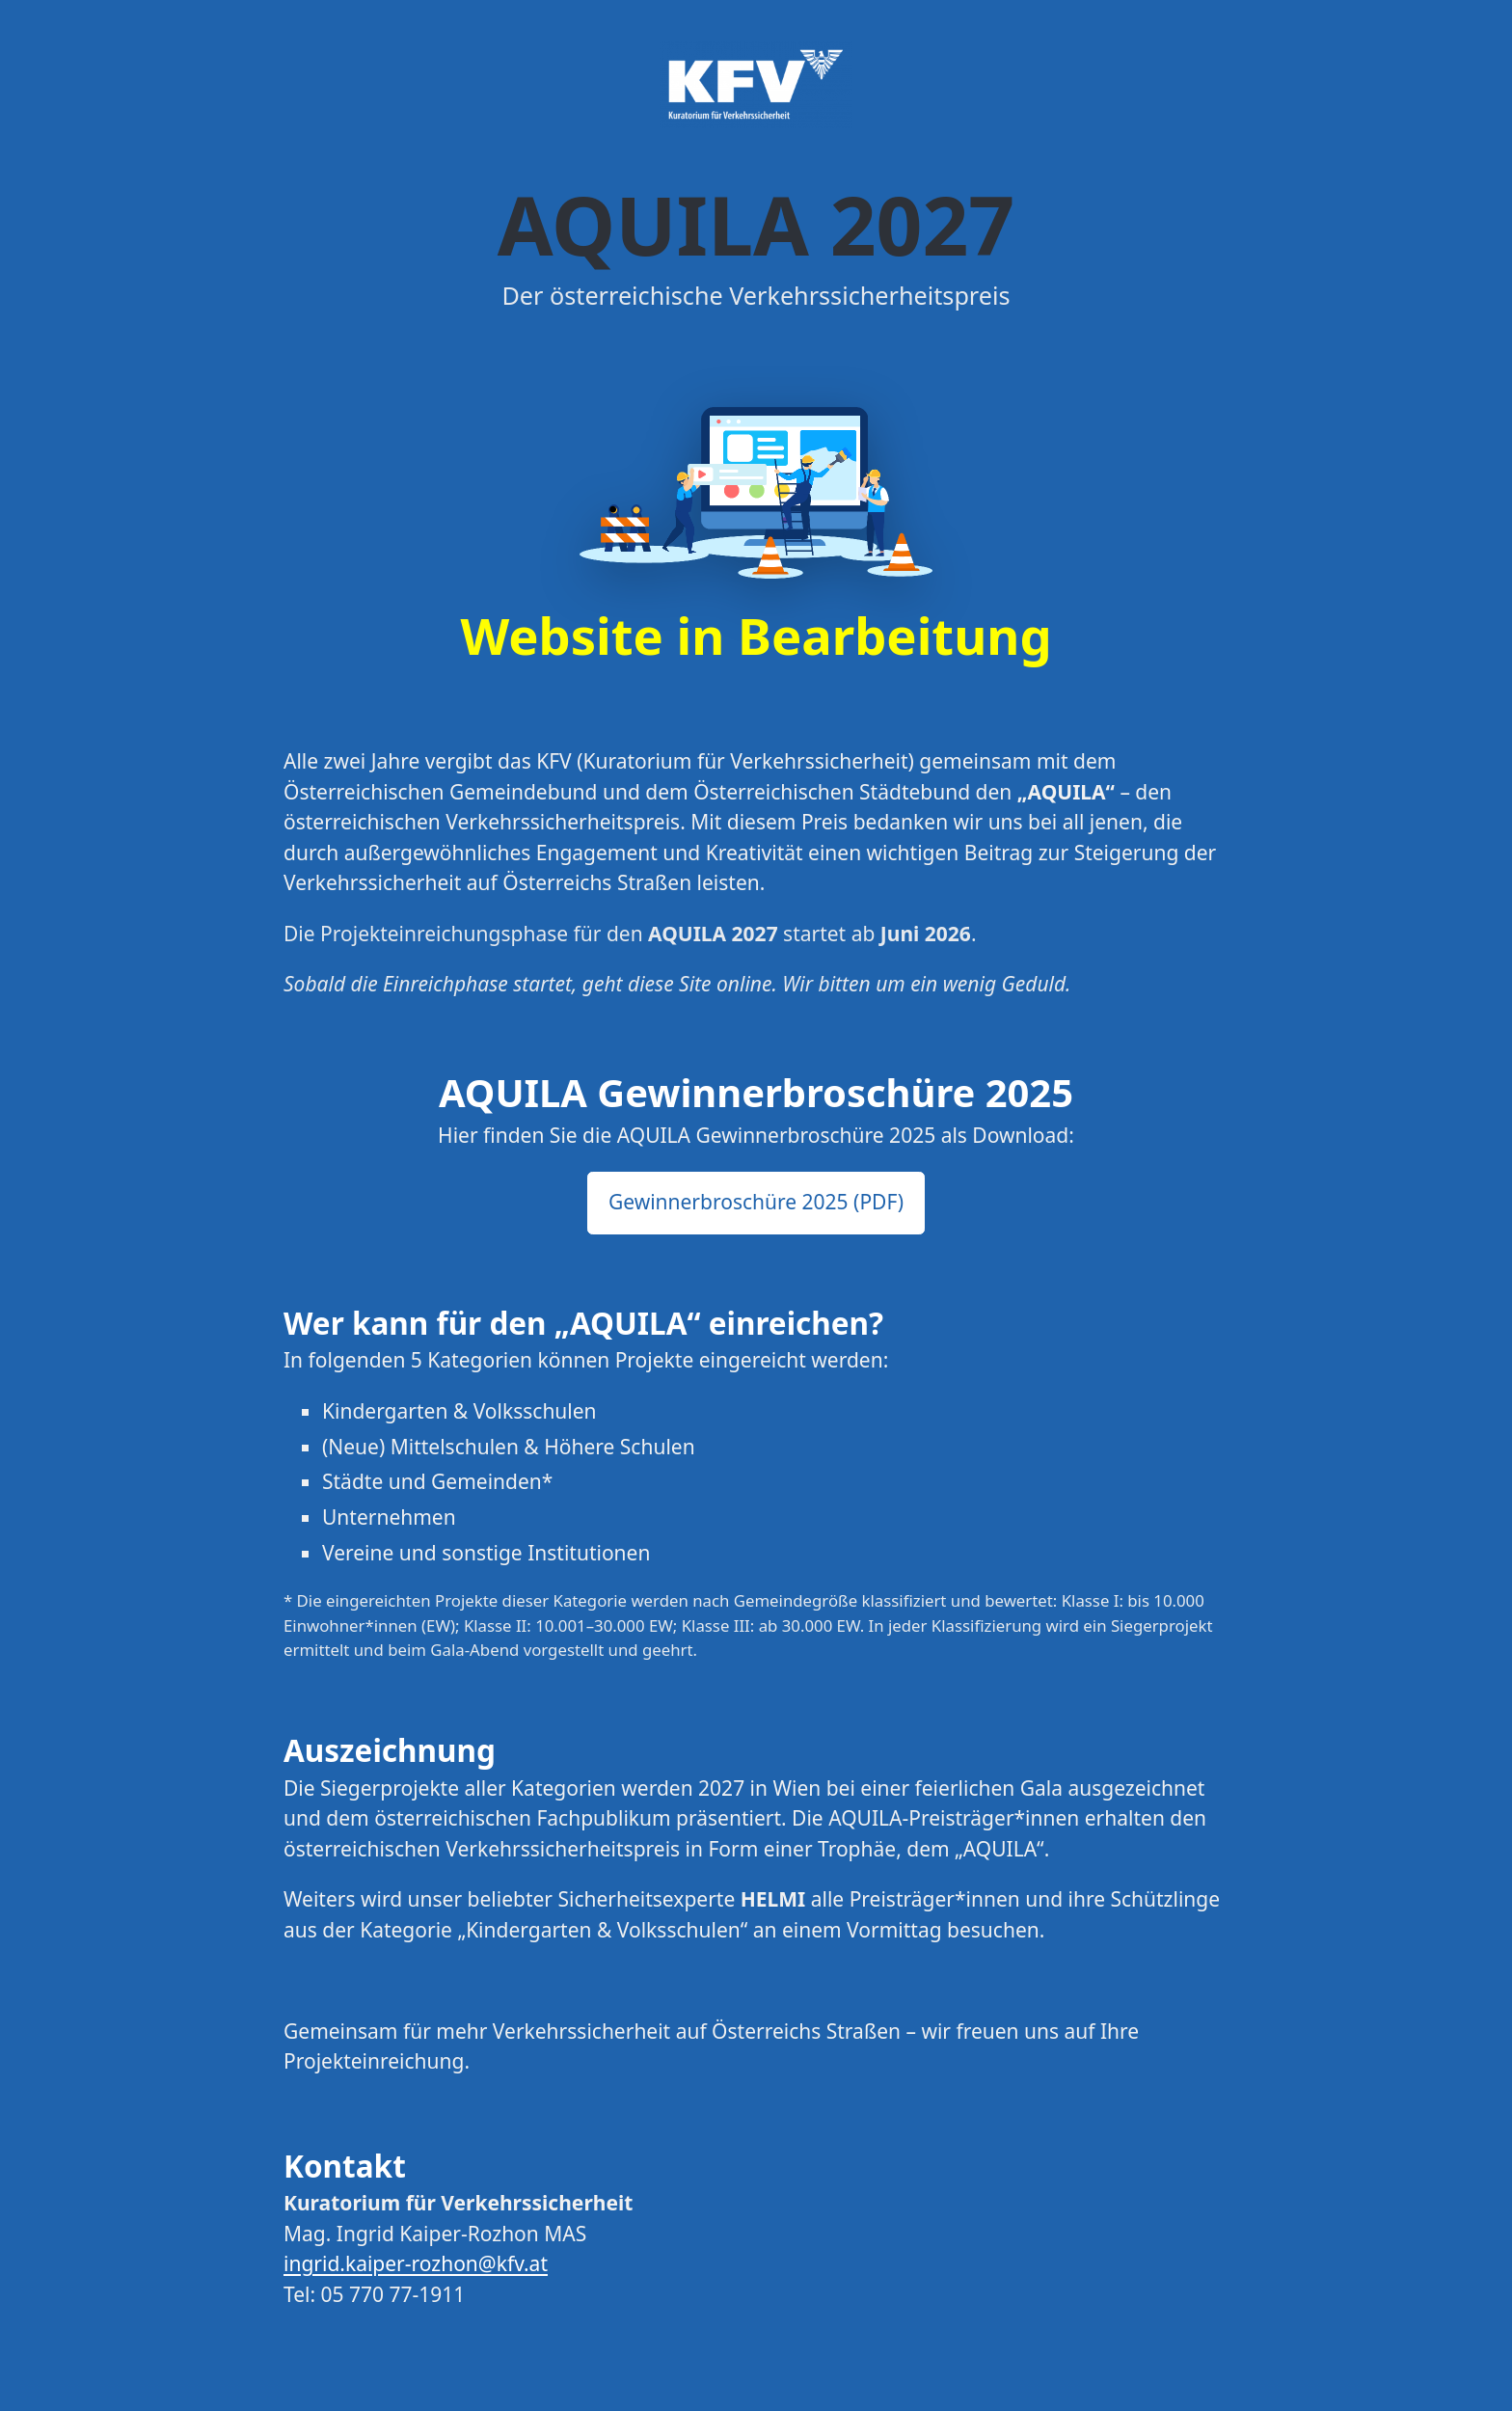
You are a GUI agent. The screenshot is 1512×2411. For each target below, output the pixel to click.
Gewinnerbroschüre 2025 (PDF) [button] (756, 1201)
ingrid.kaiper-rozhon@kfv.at (416, 2263)
